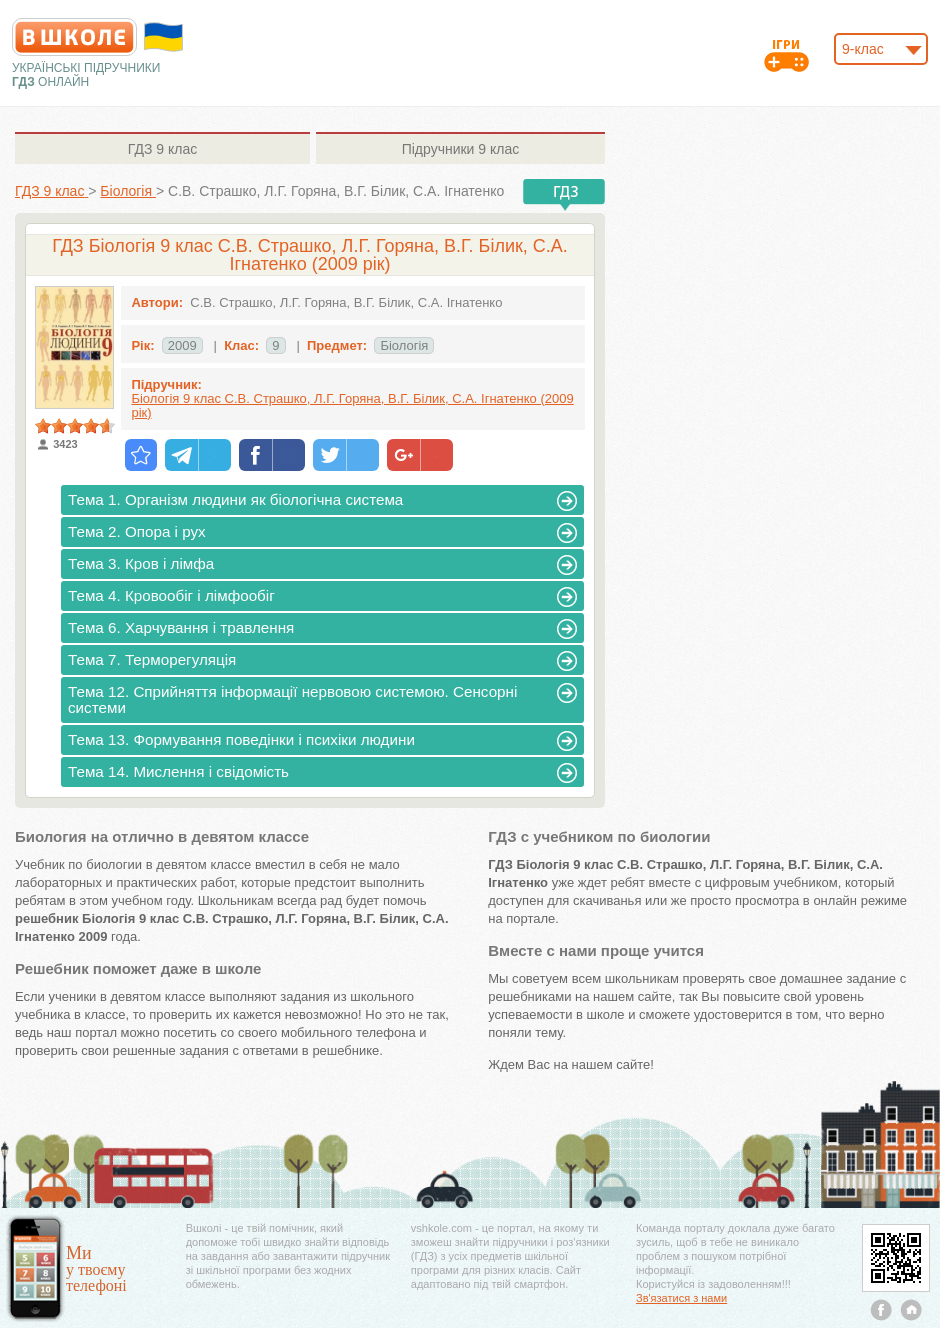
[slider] (75, 426)
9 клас (162, 149)
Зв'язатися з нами (681, 1298)
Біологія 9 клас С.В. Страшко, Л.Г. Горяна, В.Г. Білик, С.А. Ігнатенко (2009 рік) (352, 405)
